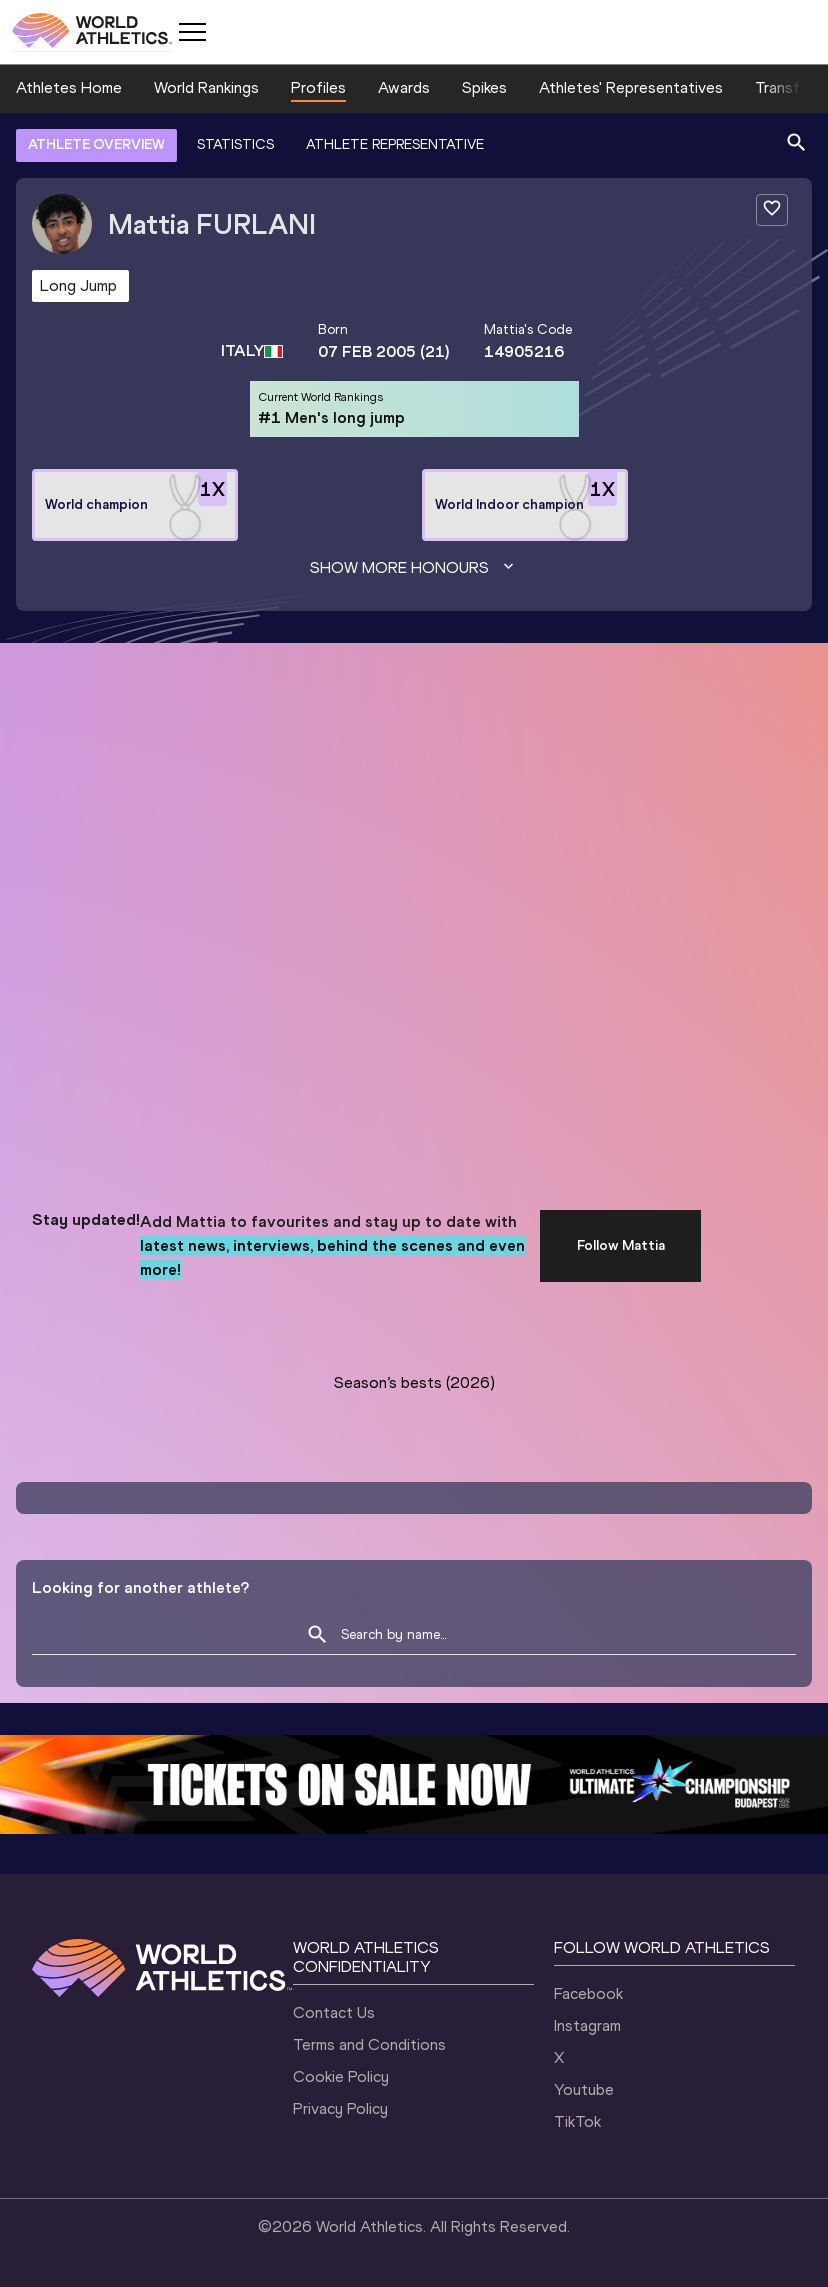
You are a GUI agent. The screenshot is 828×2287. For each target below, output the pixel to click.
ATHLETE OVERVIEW (96, 144)
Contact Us (334, 2012)
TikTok (577, 2121)
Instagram (587, 2025)
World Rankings (206, 87)
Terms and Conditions (369, 2044)
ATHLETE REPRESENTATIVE (395, 144)
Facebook (588, 1993)
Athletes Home (69, 87)
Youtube (584, 2089)
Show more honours (414, 568)
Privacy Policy (340, 2108)
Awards (404, 87)
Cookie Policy (341, 2076)
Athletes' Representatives (631, 87)
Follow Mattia (621, 1245)
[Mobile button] (192, 32)
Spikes (484, 87)
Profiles (318, 87)
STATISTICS (235, 144)
